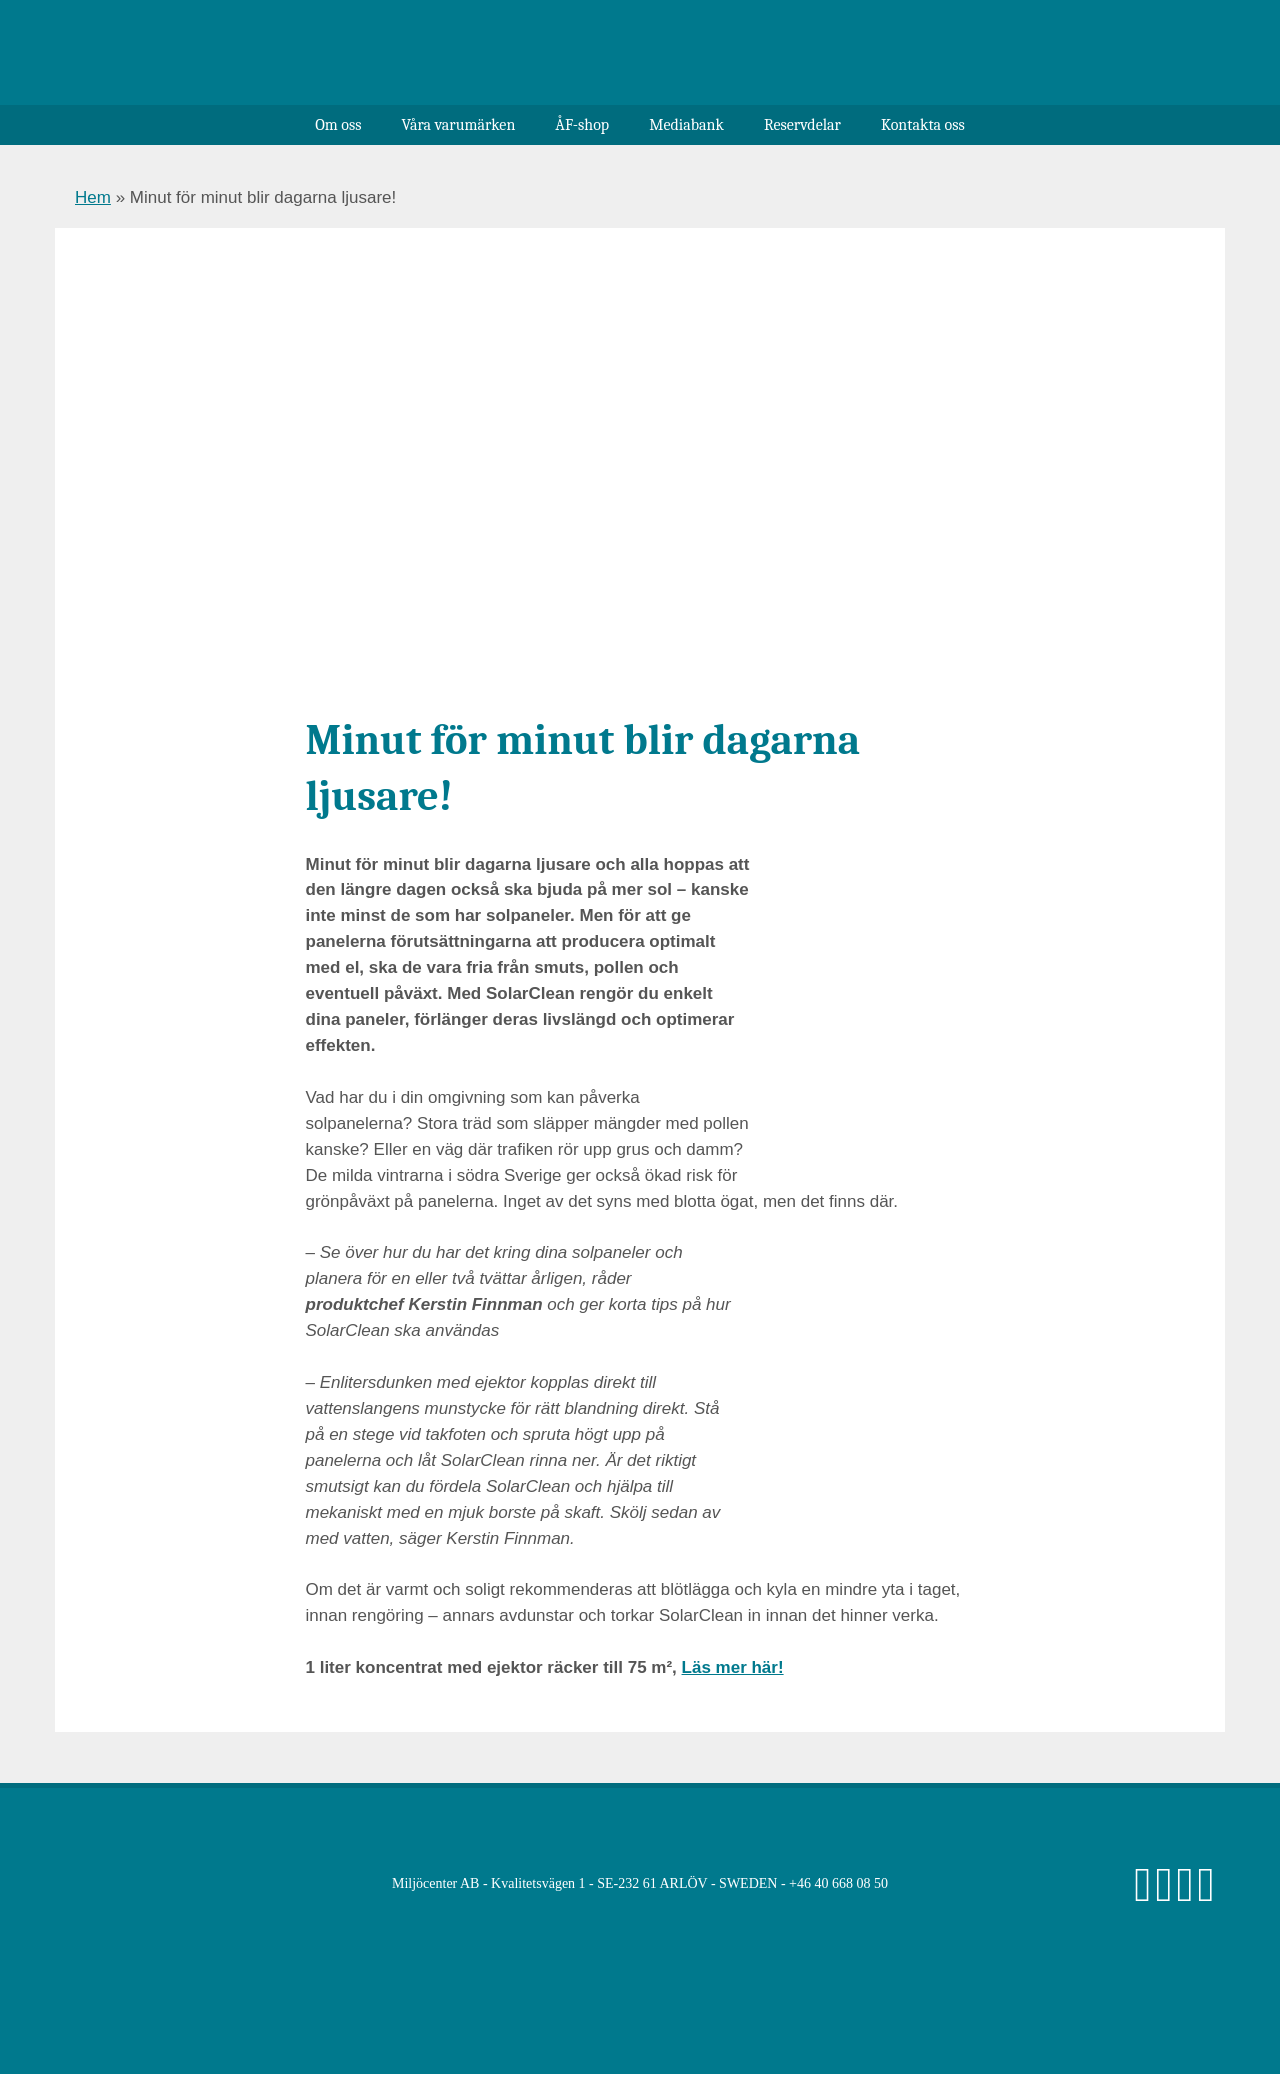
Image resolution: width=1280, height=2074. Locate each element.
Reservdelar (802, 125)
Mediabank (686, 125)
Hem (93, 197)
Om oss (338, 125)
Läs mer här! (733, 1667)
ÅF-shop (582, 125)
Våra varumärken (458, 125)
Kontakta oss (923, 125)
